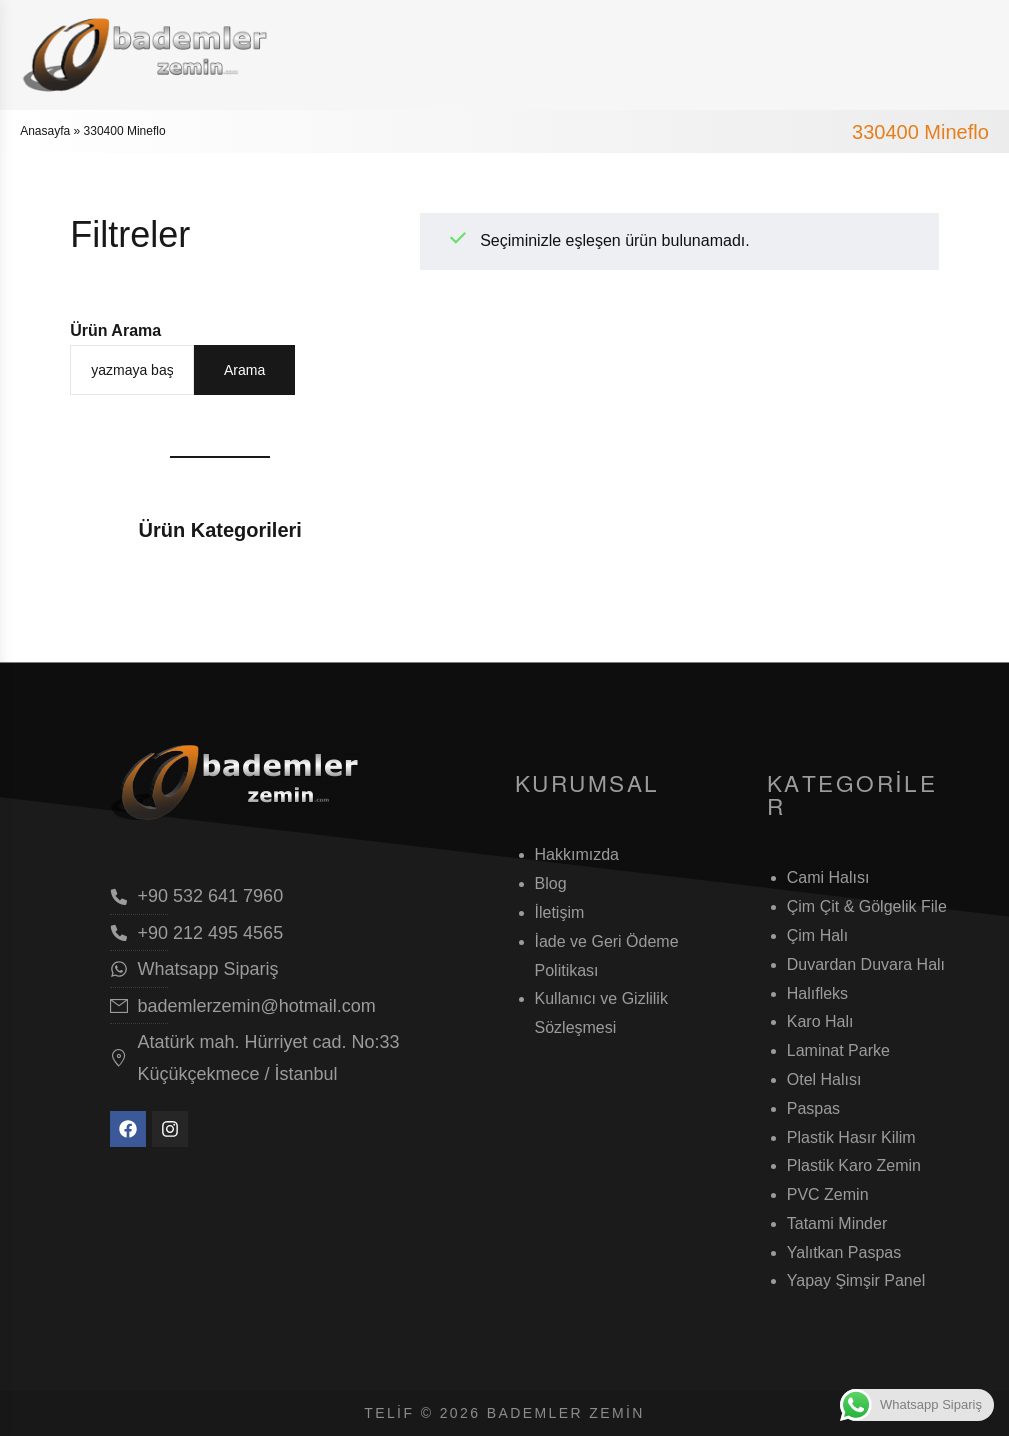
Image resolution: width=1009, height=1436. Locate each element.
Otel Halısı (824, 1079)
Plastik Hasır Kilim (851, 1137)
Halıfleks (817, 993)
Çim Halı (817, 935)
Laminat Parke (838, 1050)
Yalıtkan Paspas (844, 1252)
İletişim (560, 912)
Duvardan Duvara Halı (866, 964)
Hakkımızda (577, 854)
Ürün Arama (115, 330)
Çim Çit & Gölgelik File (867, 906)
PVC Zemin (828, 1194)
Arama (244, 370)
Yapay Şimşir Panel (856, 1280)
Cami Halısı (828, 877)
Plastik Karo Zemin (854, 1165)
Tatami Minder (837, 1223)
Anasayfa (45, 131)
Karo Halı (820, 1021)
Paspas (813, 1108)
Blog (551, 883)
